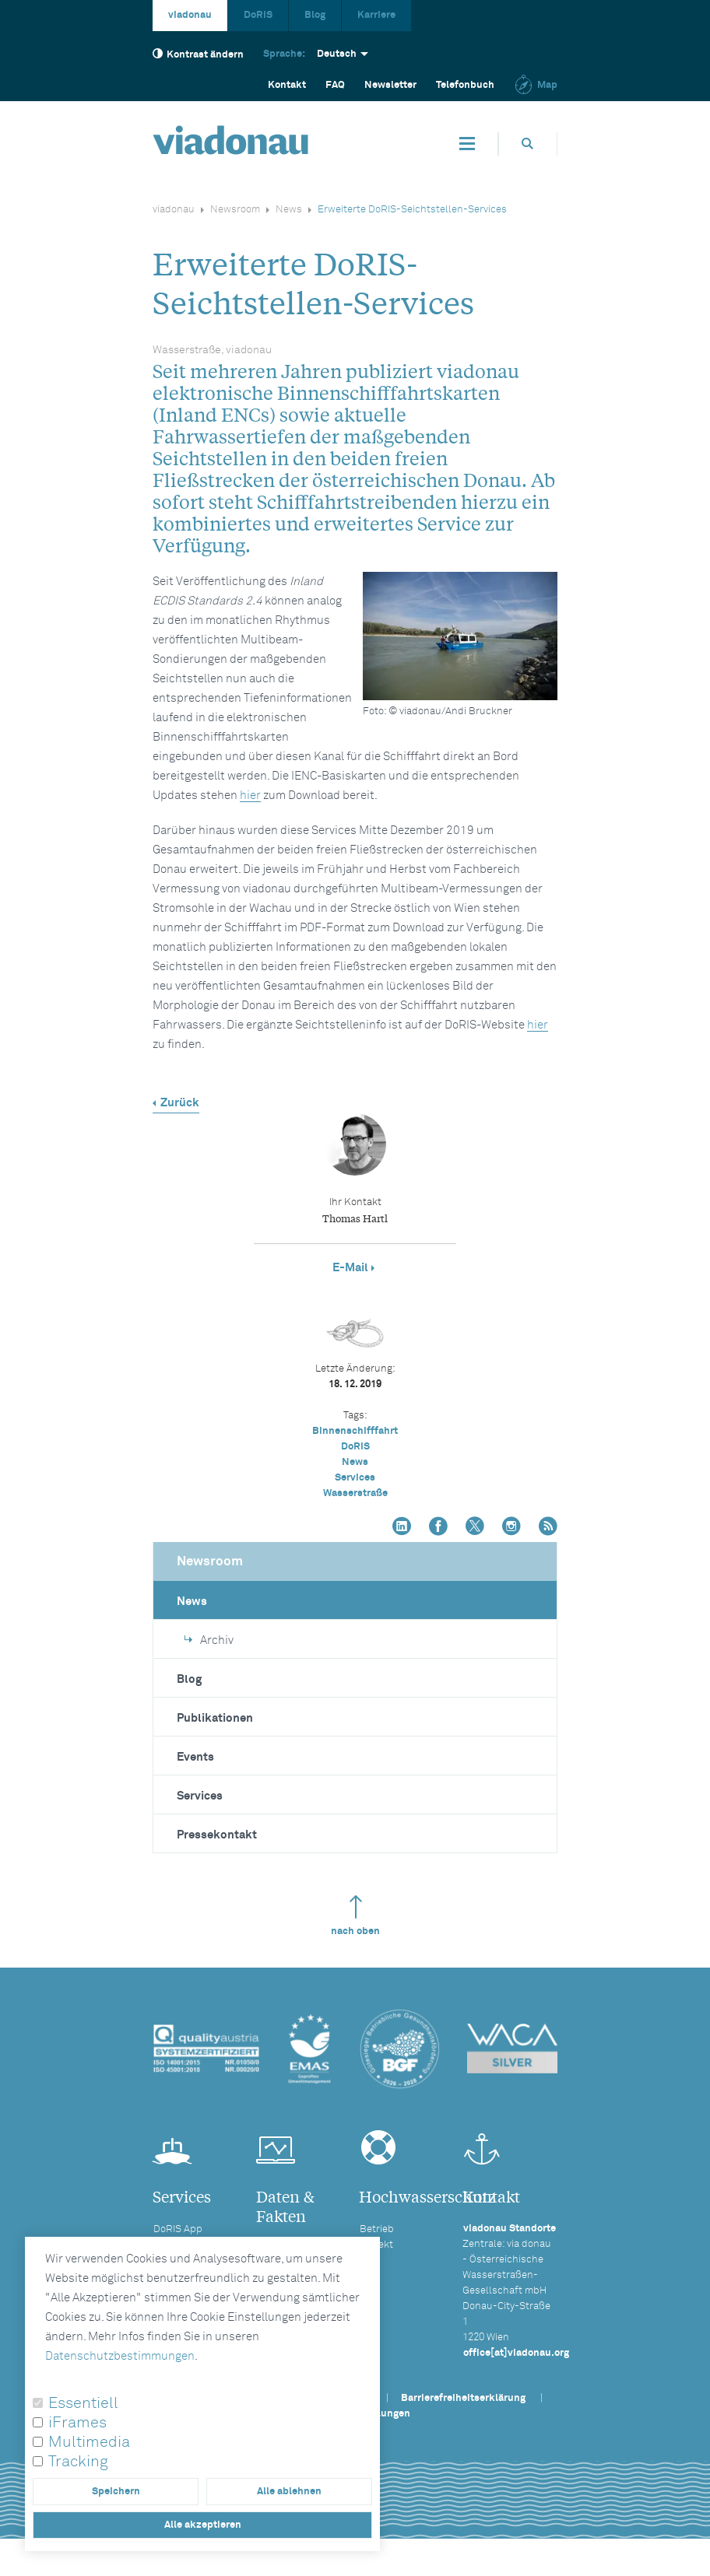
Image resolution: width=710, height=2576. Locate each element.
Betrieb (377, 2229)
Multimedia (89, 2442)
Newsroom (235, 210)
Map (535, 85)
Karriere (376, 15)
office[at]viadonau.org (516, 2353)
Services (355, 1478)
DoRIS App (177, 2229)
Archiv (209, 1640)
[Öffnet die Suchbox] (527, 143)
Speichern (116, 2492)
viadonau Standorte (509, 2229)
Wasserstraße (355, 1493)
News (289, 210)
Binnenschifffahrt (355, 1431)
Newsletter (390, 85)
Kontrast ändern (198, 54)
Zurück (179, 1103)
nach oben (355, 1915)
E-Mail (350, 1268)
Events (195, 1757)
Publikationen (215, 1718)
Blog (314, 15)
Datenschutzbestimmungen (120, 2356)
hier (250, 795)
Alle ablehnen (289, 2492)
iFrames (77, 2423)
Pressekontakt (217, 1835)
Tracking (78, 2461)
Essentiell (83, 2403)
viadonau (190, 15)
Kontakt (287, 85)
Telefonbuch (465, 85)
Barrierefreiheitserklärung (463, 2398)
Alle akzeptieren (202, 2525)
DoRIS (258, 15)
